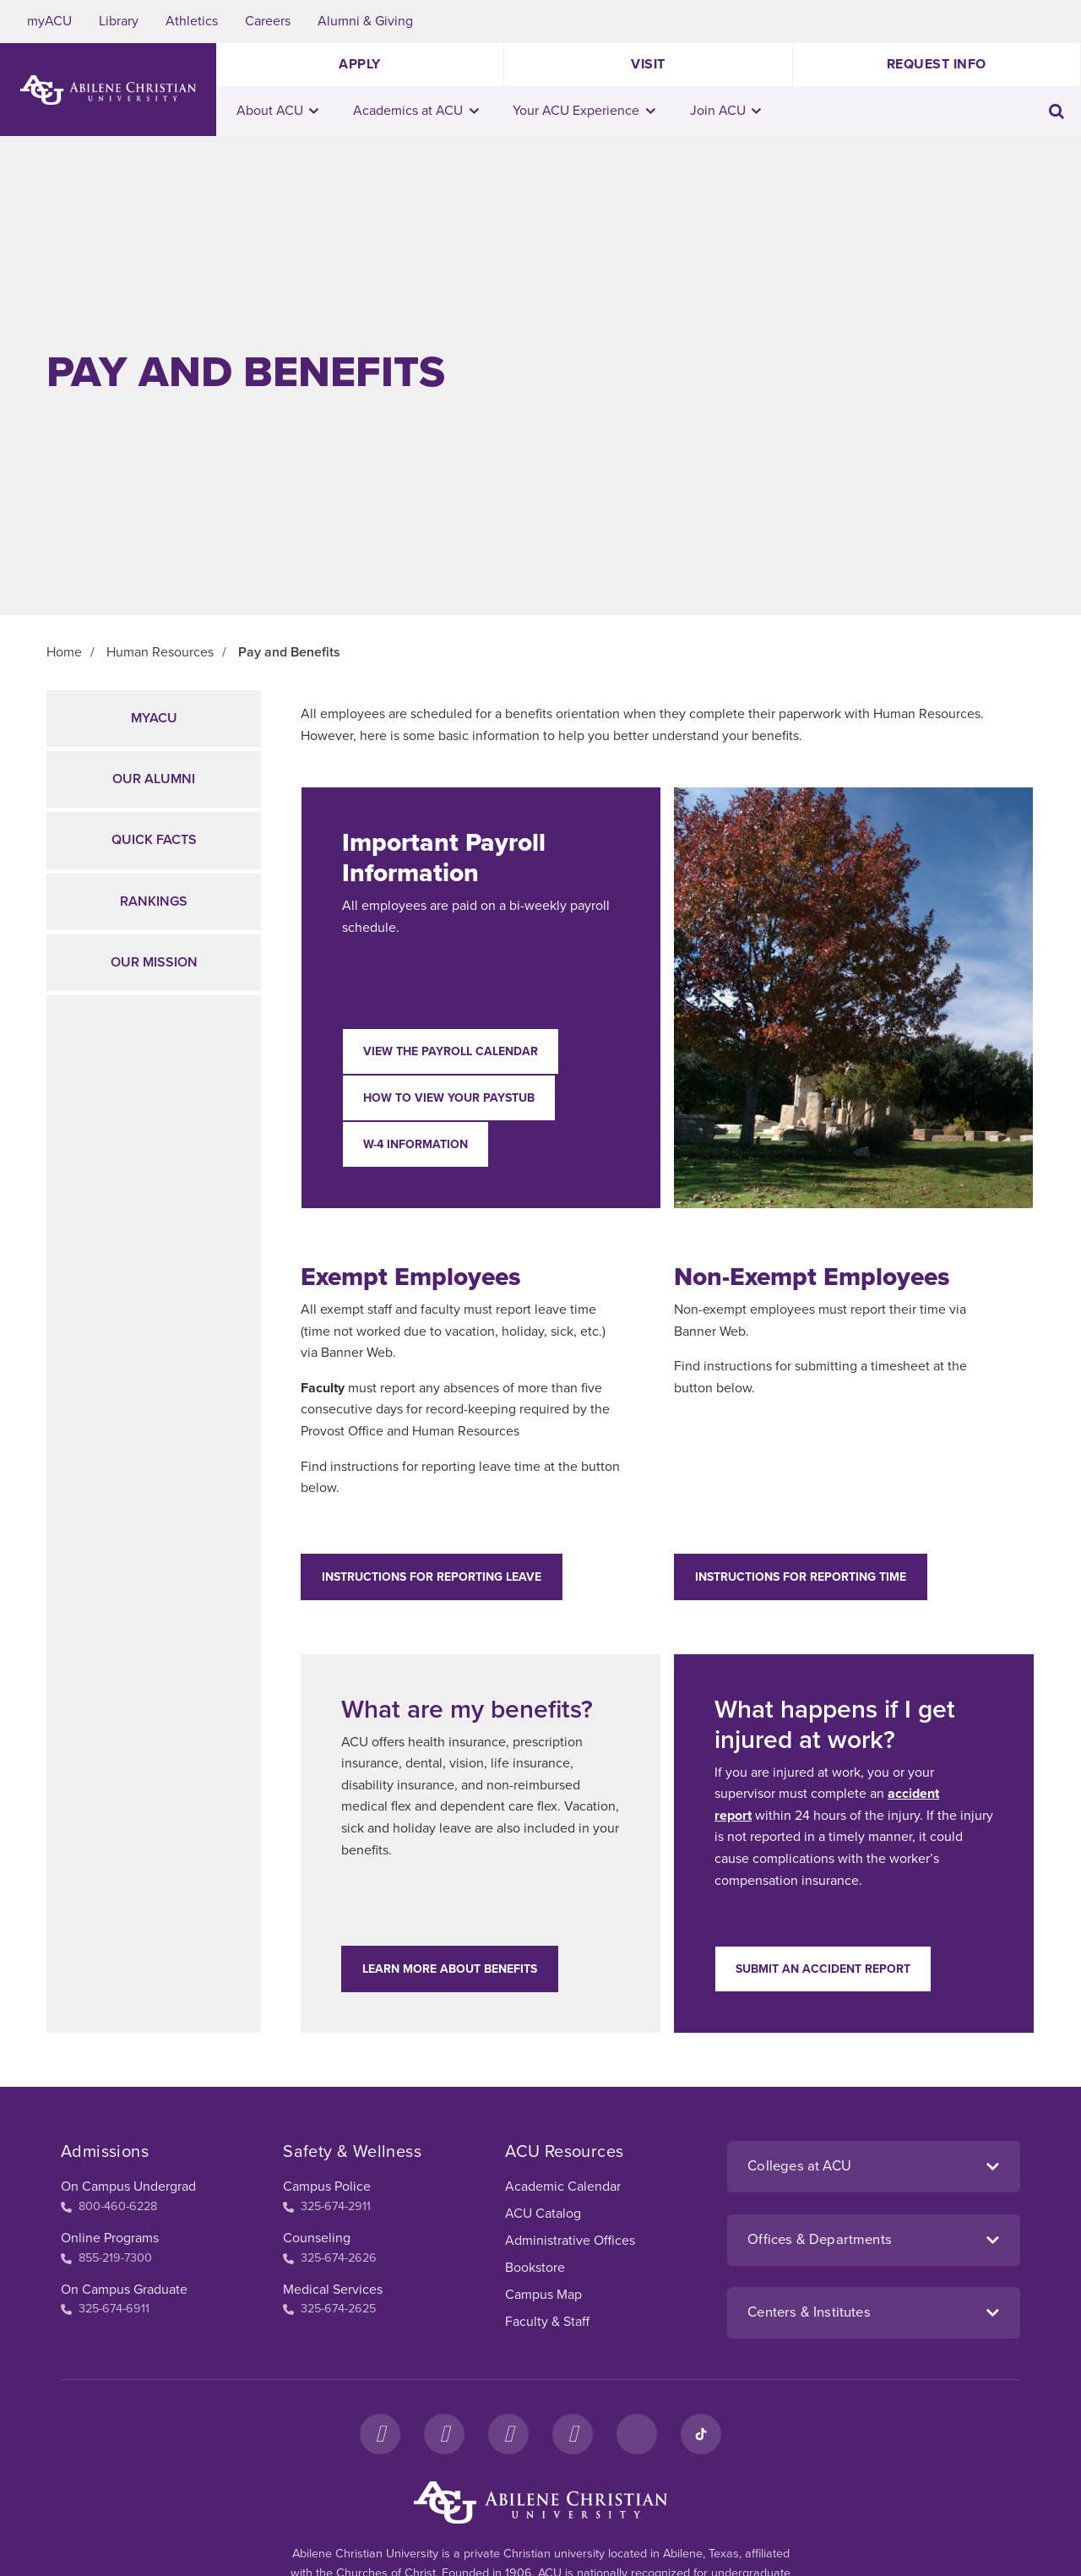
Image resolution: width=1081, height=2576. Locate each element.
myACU (49, 21)
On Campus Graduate (124, 2289)
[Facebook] (380, 2434)
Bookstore (535, 2267)
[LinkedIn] (637, 2434)
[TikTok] (701, 2434)
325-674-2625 (329, 2308)
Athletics (192, 21)
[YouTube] (572, 2434)
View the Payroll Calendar (450, 1051)
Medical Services (333, 2289)
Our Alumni (153, 779)
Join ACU (726, 110)
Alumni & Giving (365, 21)
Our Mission (154, 962)
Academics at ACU (416, 110)
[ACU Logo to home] (108, 90)
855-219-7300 (106, 2258)
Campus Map (543, 2294)
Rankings (153, 901)
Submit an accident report (823, 1969)
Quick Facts (154, 839)
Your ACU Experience (584, 110)
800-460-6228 (109, 2206)
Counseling (316, 2238)
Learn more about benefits (449, 1969)
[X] (508, 2434)
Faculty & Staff (547, 2321)
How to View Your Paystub (449, 1098)
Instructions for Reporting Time (800, 1577)
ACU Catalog (543, 2213)
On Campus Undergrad (128, 2186)
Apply (360, 64)
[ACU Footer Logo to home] (540, 2502)
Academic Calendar (563, 2186)
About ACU (277, 110)
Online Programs (110, 2238)
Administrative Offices (570, 2240)
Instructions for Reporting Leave (431, 1577)
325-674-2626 (330, 2258)
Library (119, 21)
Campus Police (327, 2186)
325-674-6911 (105, 2308)
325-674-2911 (327, 2206)
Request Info (936, 64)
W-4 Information (415, 1144)
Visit (648, 64)
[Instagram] (444, 2434)
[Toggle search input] (1056, 111)
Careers (268, 21)
